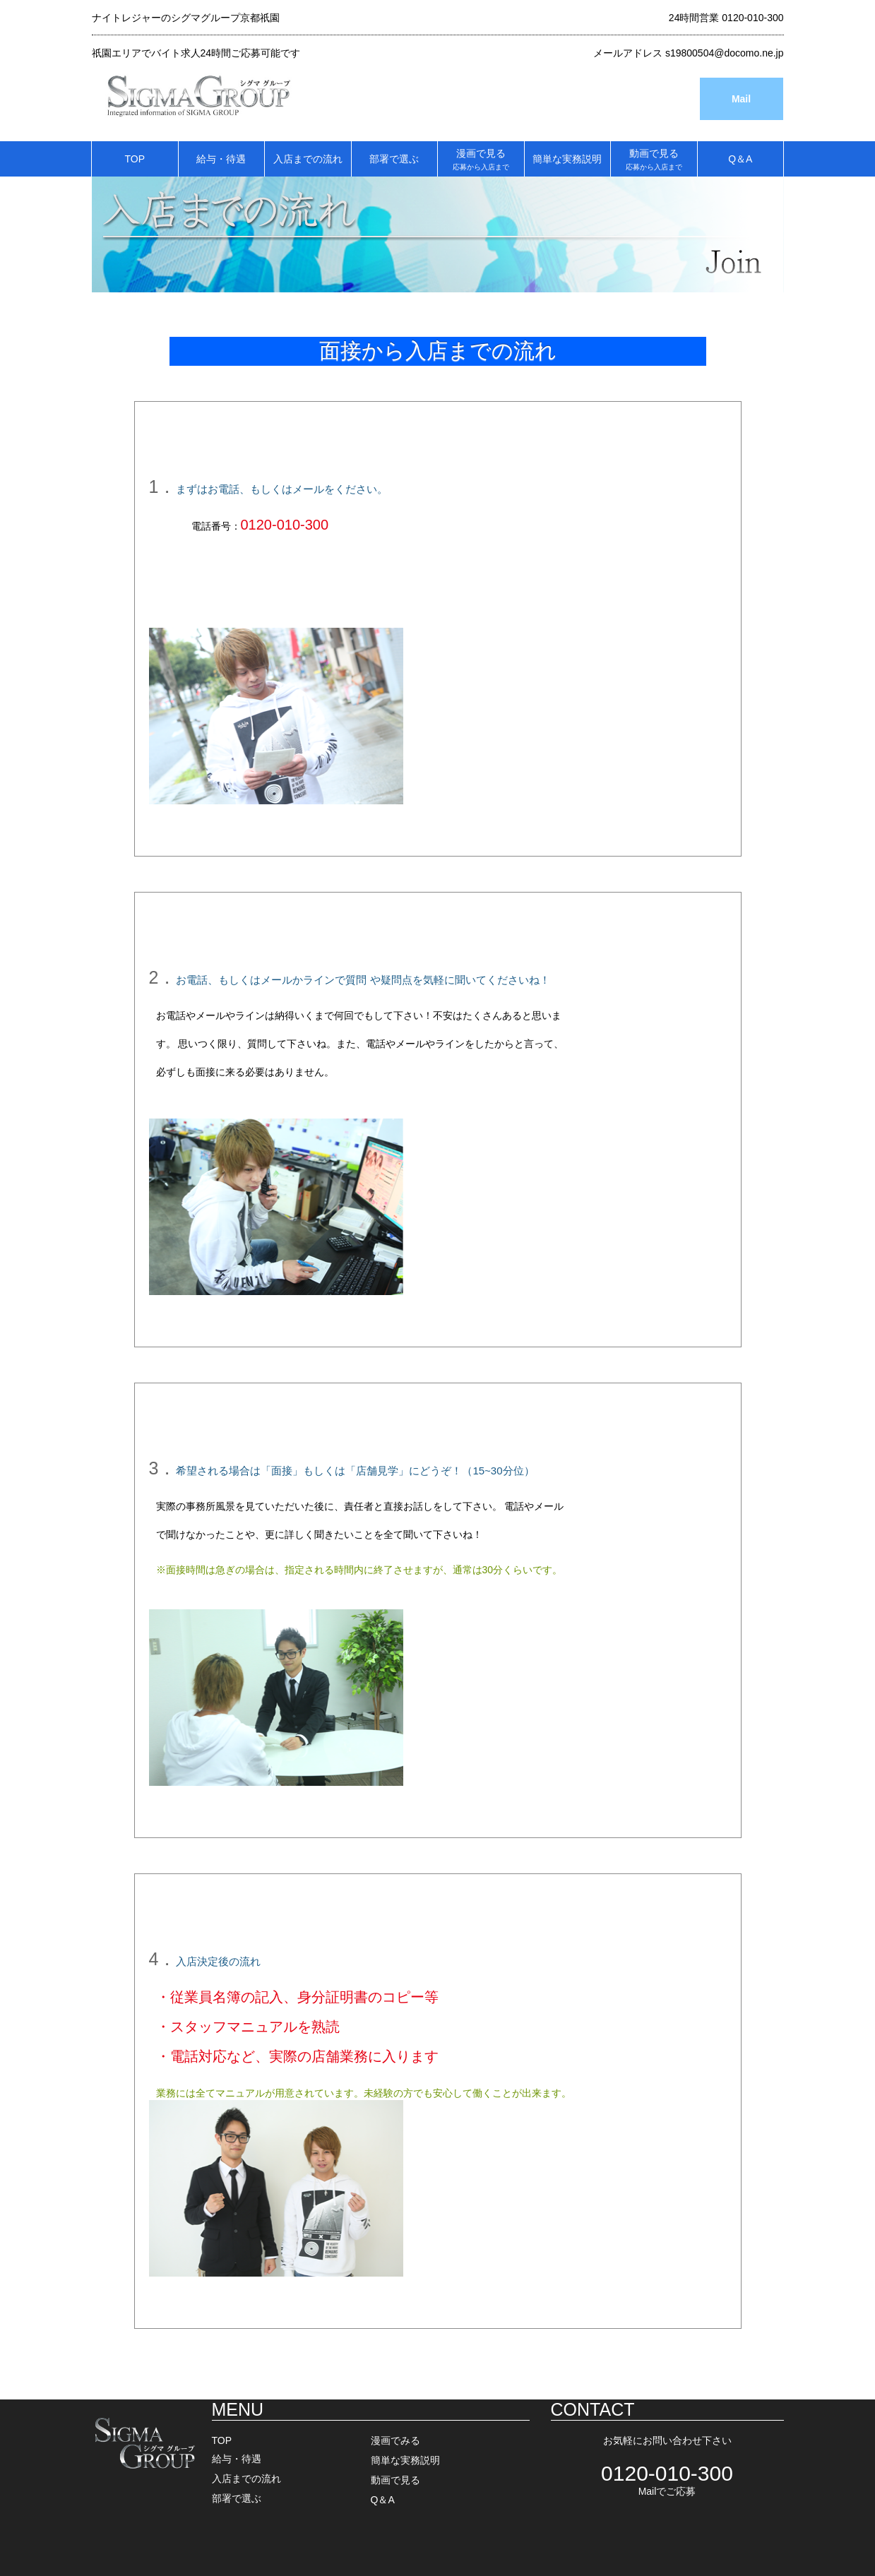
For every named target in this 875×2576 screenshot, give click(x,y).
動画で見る (654, 159)
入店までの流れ (308, 159)
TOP (134, 159)
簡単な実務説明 (567, 159)
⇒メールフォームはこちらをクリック (453, 524)
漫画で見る (481, 159)
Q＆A (740, 159)
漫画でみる (395, 2440)
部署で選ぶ (394, 159)
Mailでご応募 (667, 2491)
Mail (741, 99)
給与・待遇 (221, 159)
